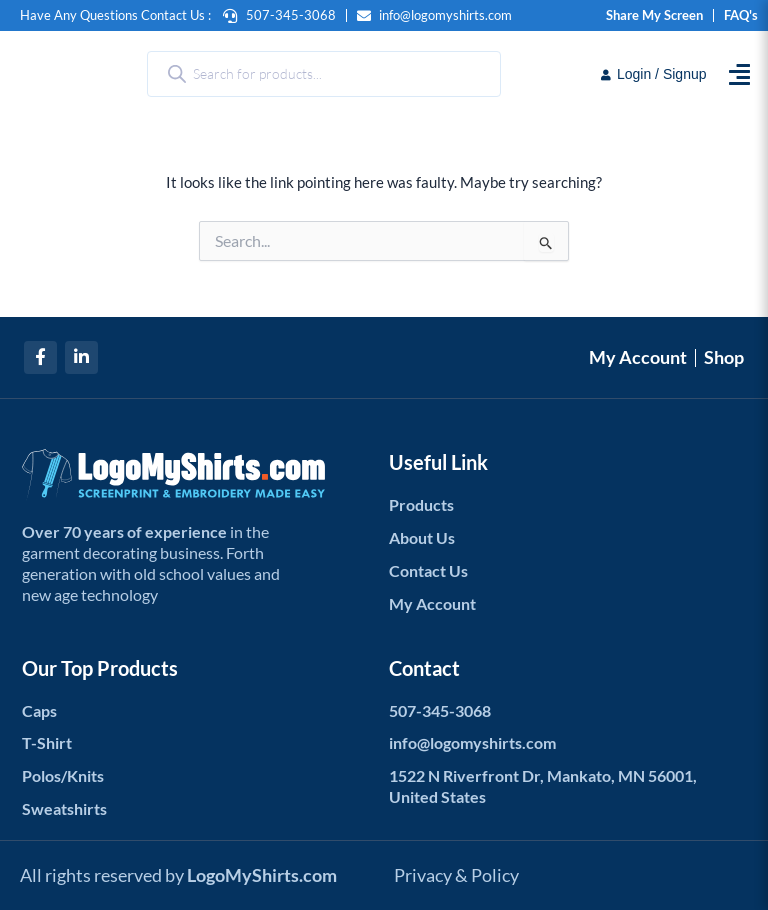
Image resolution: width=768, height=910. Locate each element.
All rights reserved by (178, 874)
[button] (739, 74)
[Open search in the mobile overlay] (324, 74)
